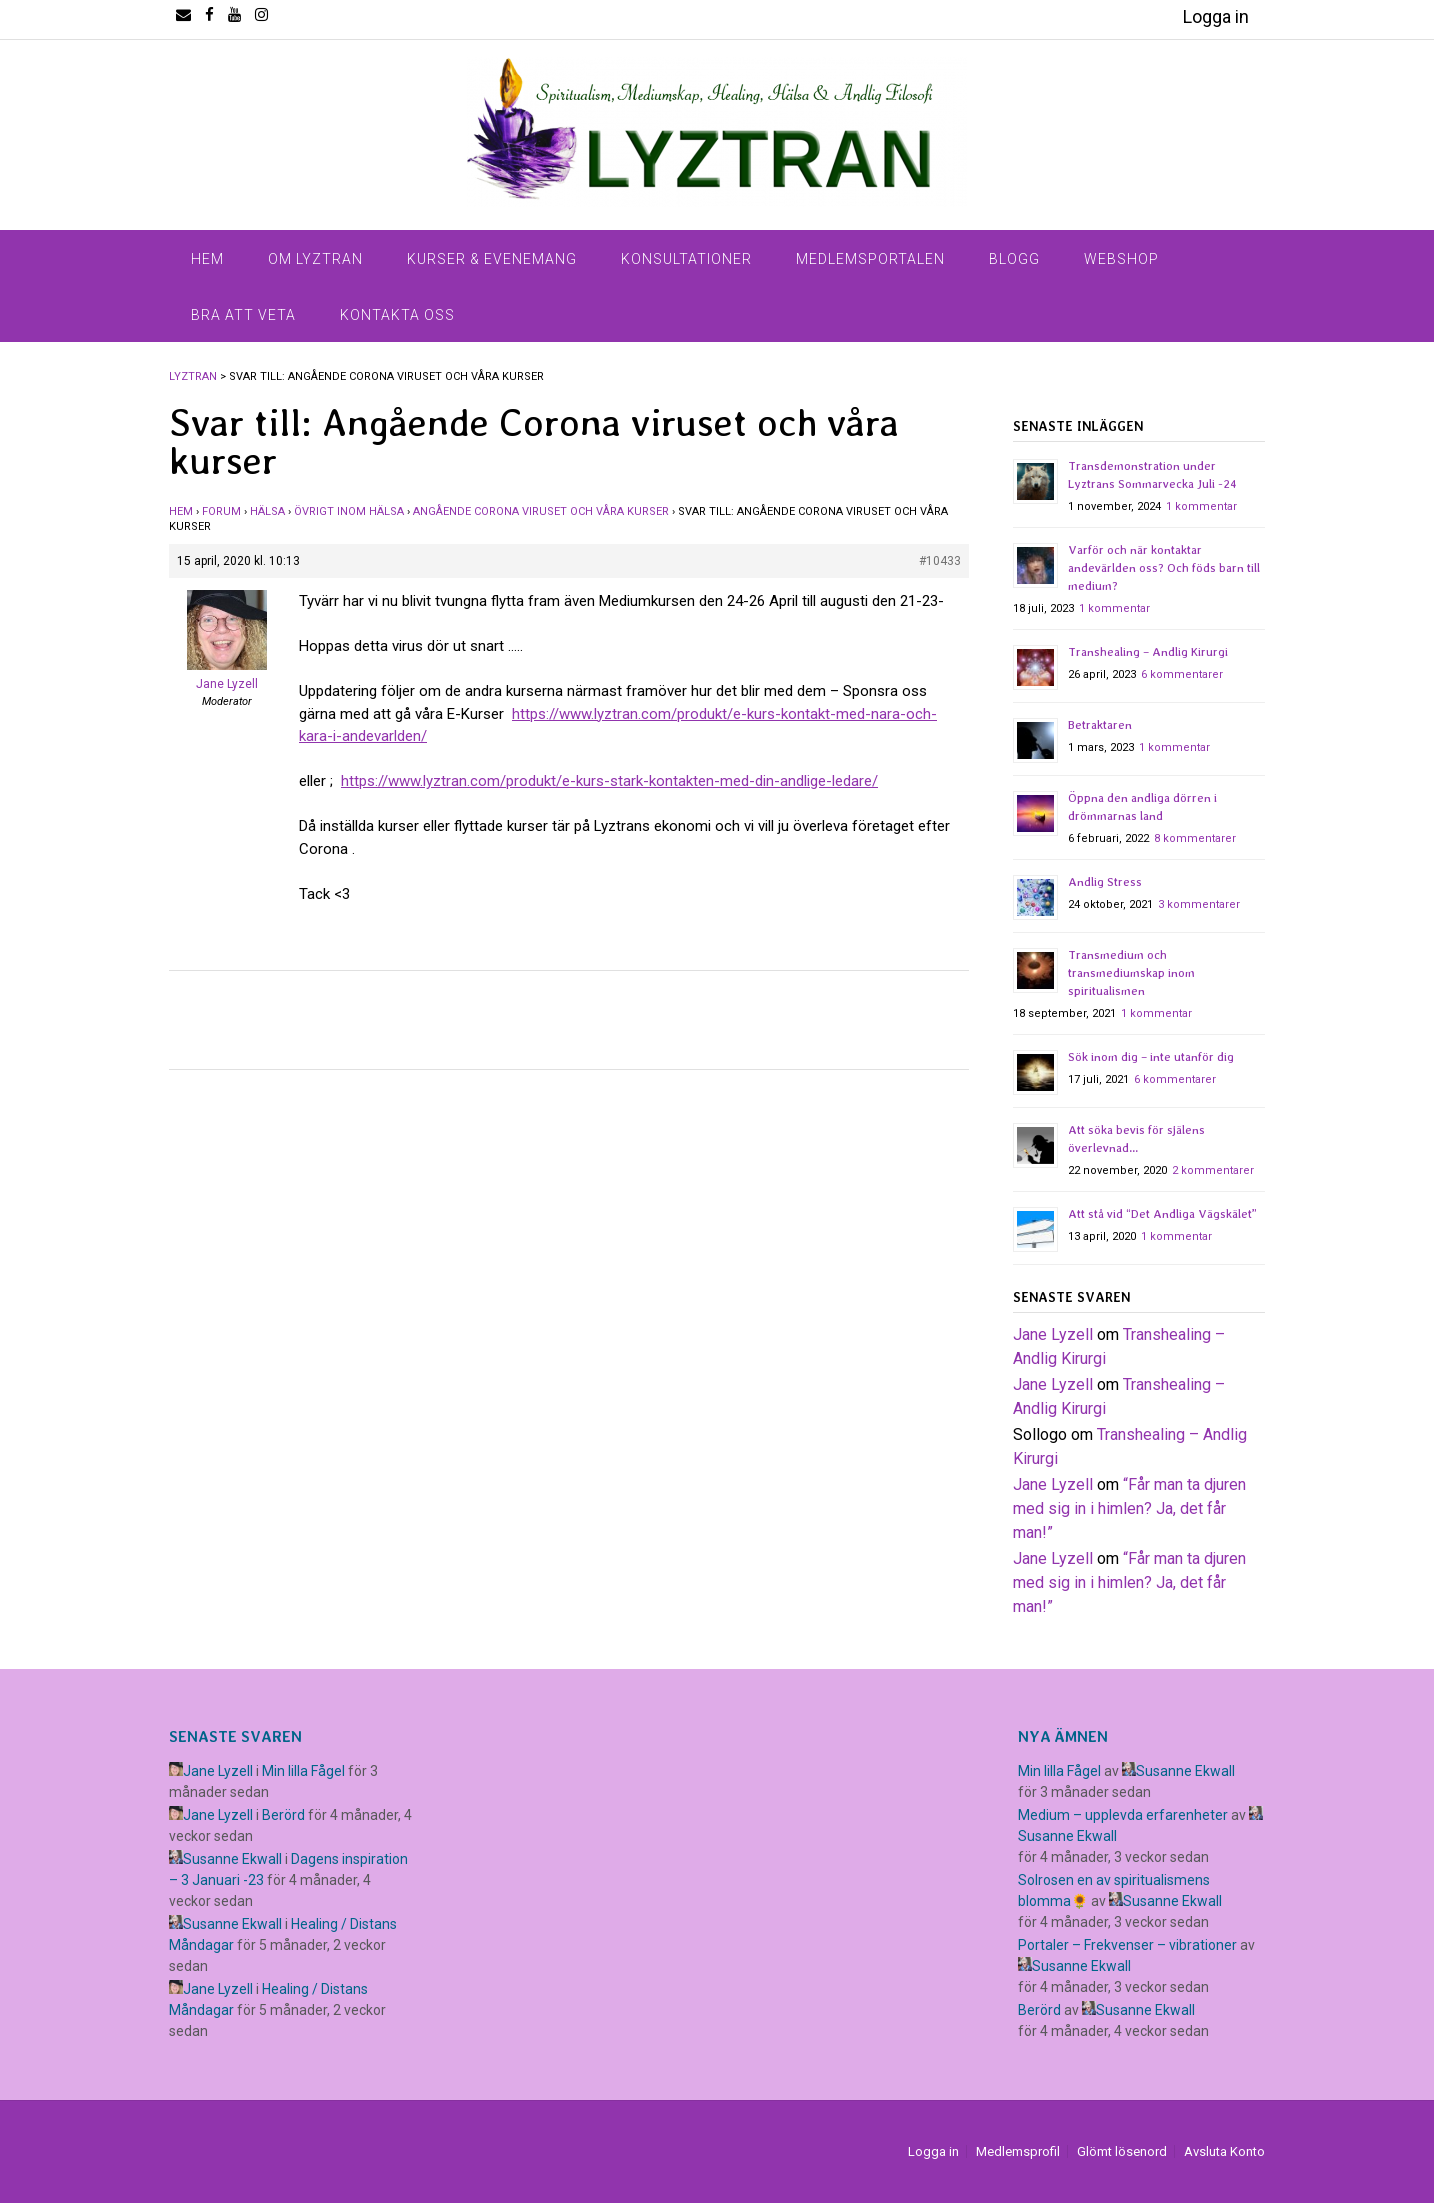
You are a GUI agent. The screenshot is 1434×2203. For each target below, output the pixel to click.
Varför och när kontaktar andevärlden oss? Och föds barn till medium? (1164, 568)
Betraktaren (1100, 725)
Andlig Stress (1105, 882)
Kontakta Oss (397, 315)
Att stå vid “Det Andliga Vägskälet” (1162, 1214)
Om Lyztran (315, 259)
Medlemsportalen (870, 259)
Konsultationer (686, 259)
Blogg (1014, 259)
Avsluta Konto (1224, 2151)
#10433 (940, 561)
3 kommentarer (1199, 904)
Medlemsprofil (1018, 2151)
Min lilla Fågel (303, 1771)
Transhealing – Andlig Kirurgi (1148, 652)
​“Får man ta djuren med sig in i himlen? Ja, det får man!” (1129, 1508)
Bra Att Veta (243, 315)
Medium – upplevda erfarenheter (1123, 1815)
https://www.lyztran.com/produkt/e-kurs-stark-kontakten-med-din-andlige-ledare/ (609, 781)
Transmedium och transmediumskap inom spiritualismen (1131, 973)
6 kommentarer (1182, 674)
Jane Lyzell (1053, 1334)
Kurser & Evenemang (492, 259)
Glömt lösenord (1122, 2151)
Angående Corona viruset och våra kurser (541, 511)
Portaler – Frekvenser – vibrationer (1127, 1945)
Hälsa (267, 511)
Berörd (283, 1815)
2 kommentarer (1213, 1170)
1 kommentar (1201, 506)
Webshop (1121, 259)
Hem (207, 259)
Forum (221, 511)
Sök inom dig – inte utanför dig (1151, 1057)
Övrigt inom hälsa (349, 511)
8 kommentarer (1195, 838)
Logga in (1216, 16)
